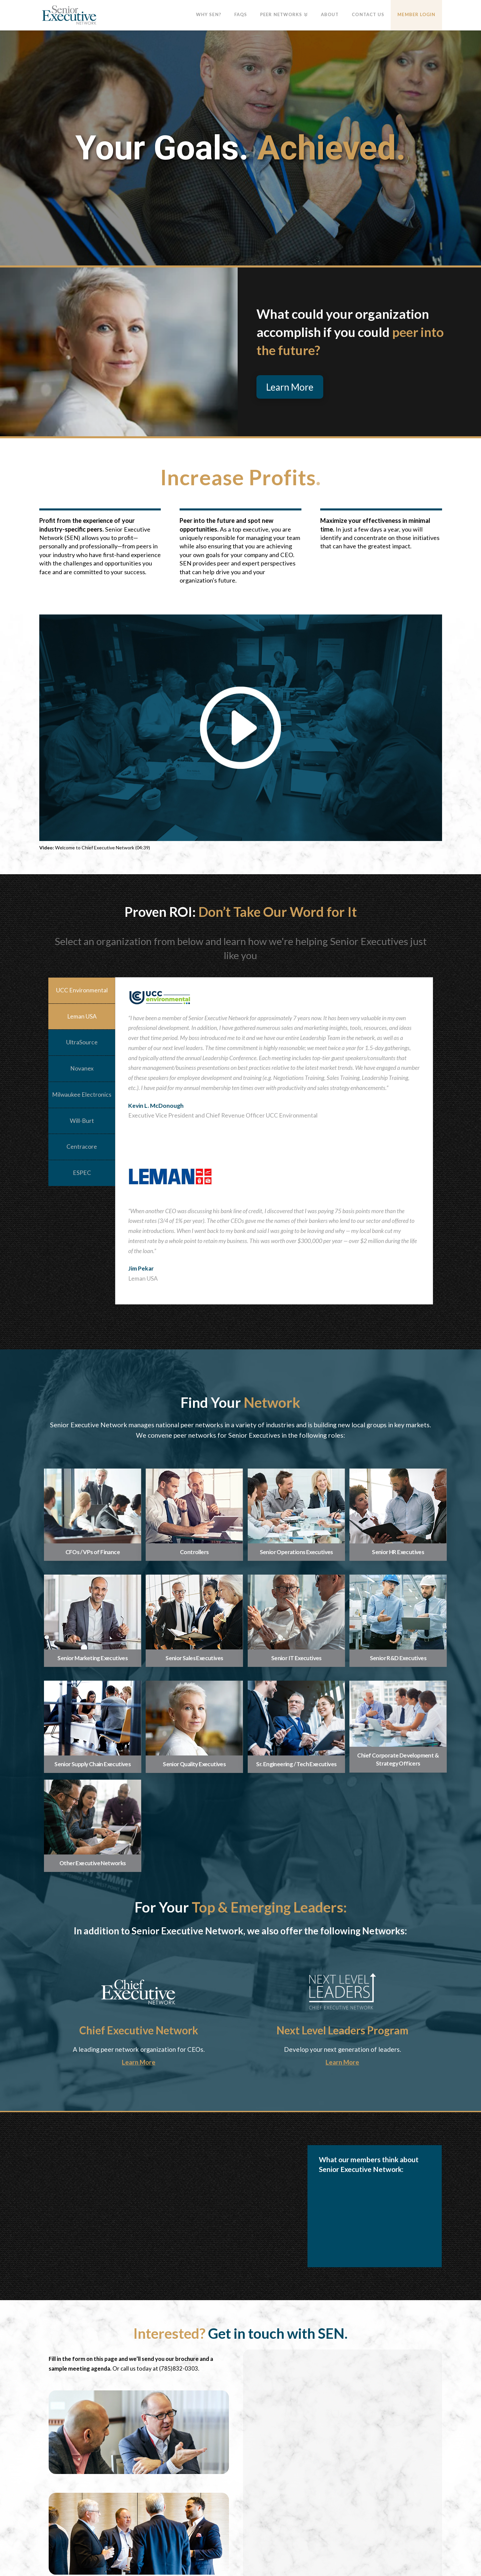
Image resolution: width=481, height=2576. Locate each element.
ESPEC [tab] (82, 1172)
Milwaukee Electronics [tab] (81, 1094)
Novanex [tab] (82, 1068)
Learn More (138, 2062)
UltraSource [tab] (82, 1042)
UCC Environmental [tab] (82, 990)
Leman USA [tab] (82, 1016)
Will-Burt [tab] (82, 1120)
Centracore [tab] (81, 1146)
